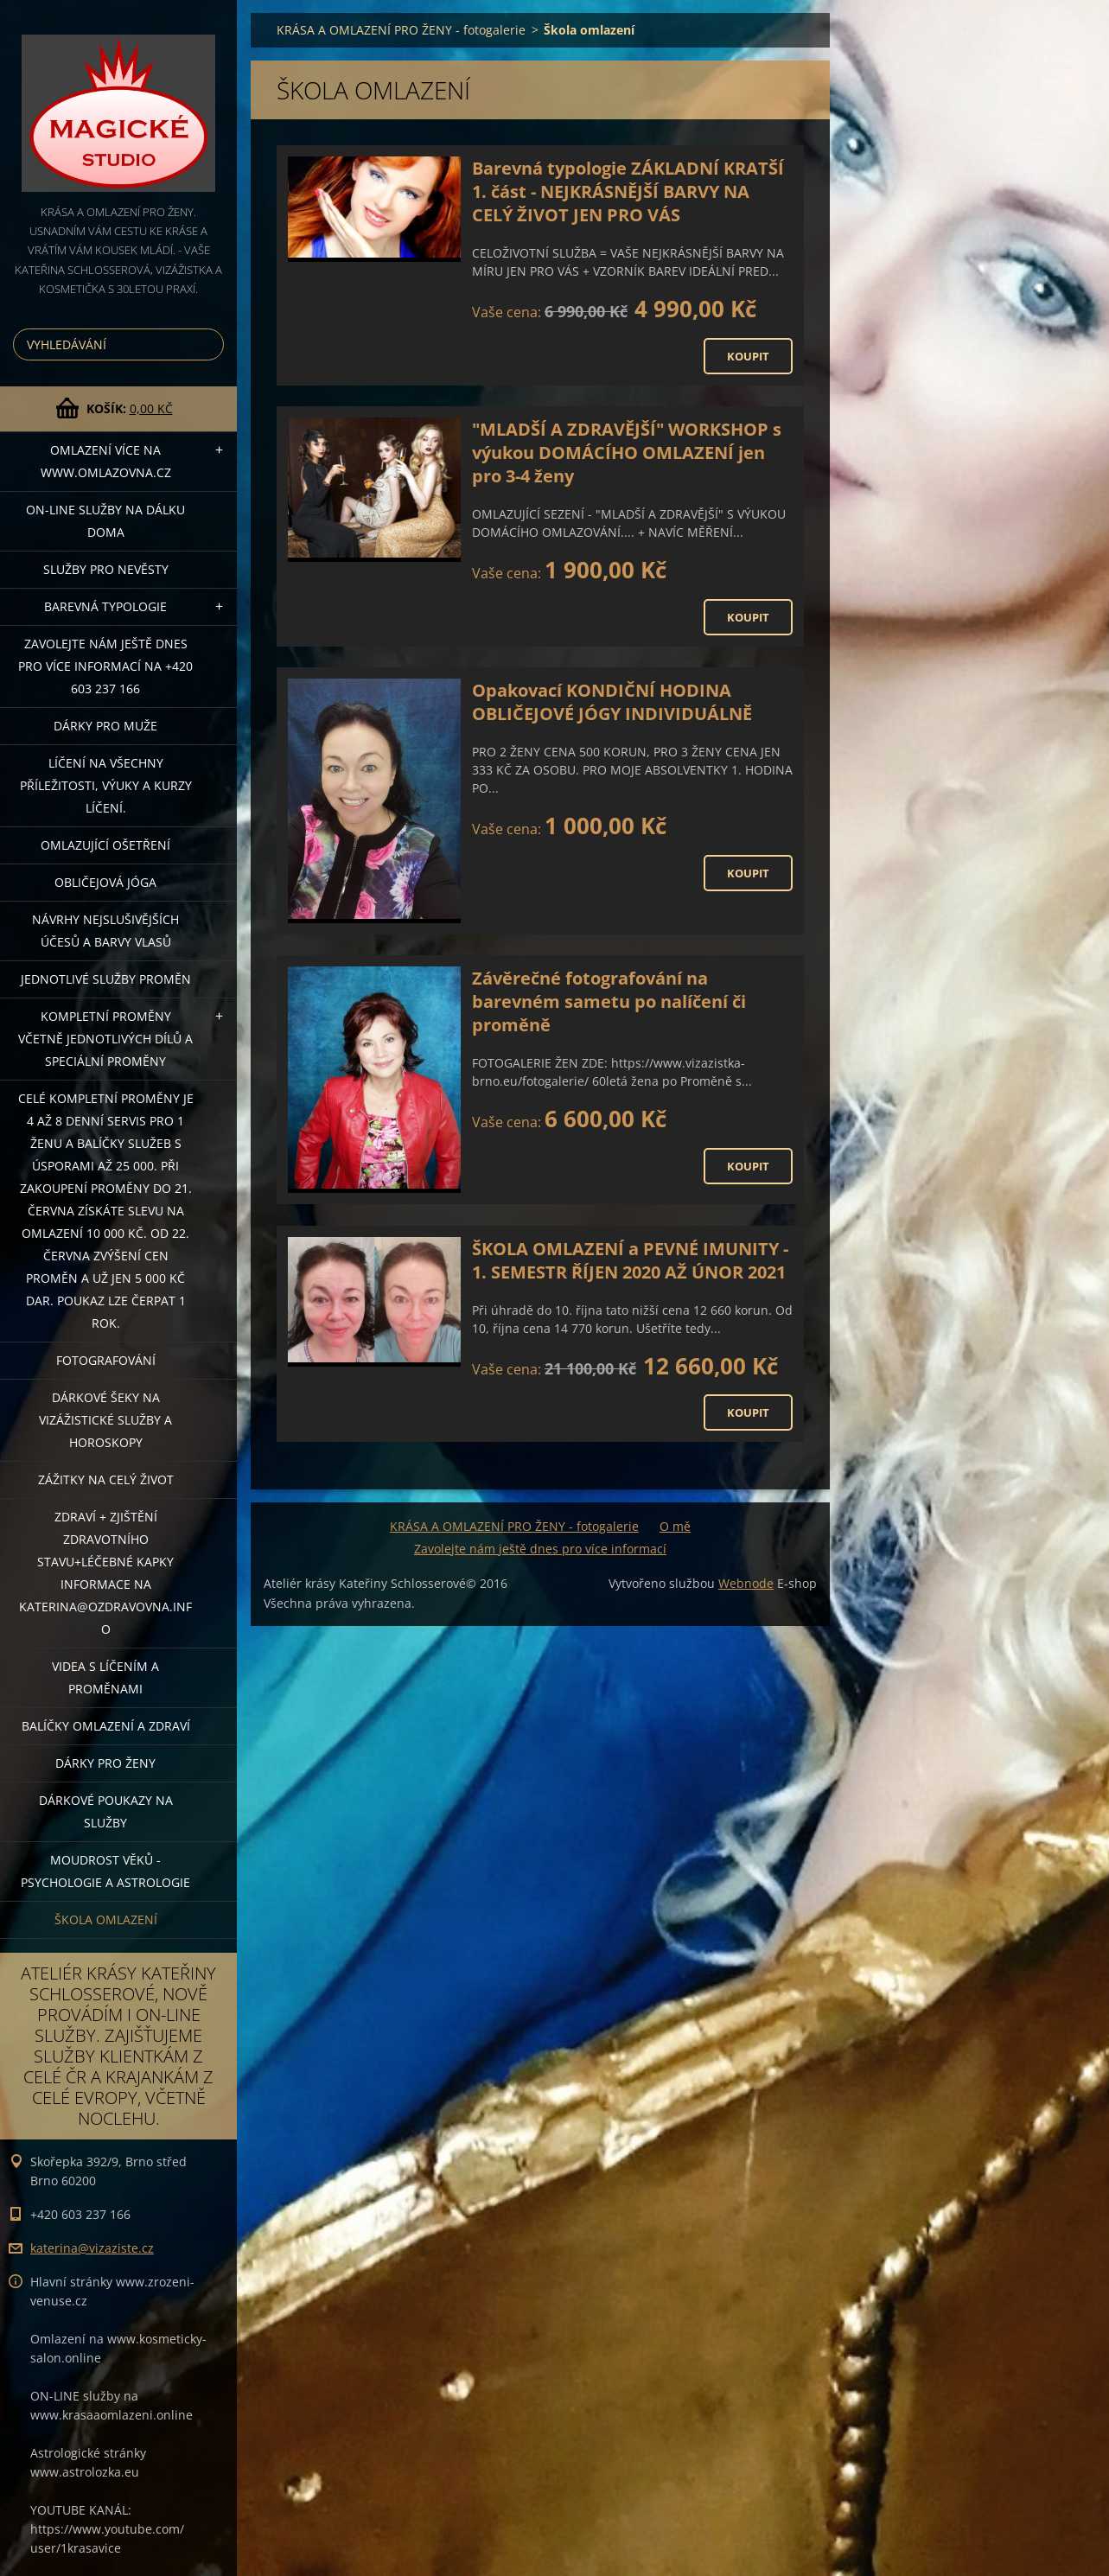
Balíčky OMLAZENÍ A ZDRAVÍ (106, 1726)
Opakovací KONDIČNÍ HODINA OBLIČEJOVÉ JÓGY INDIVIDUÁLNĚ (612, 702)
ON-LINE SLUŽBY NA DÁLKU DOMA (105, 520)
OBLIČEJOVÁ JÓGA (105, 882)
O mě (675, 1526)
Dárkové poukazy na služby (106, 1811)
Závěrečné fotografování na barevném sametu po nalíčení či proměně (609, 1001)
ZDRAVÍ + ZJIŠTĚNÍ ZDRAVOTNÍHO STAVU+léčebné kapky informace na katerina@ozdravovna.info (105, 1572)
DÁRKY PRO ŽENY (105, 1763)
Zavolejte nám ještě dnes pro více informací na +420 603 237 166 (105, 666)
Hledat (207, 344)
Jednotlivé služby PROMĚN (106, 979)
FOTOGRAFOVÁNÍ (106, 1360)
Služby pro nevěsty (106, 569)
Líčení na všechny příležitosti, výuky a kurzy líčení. (106, 785)
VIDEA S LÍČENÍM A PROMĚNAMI (105, 1677)
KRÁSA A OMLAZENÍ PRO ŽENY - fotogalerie (401, 30)
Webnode (746, 1583)
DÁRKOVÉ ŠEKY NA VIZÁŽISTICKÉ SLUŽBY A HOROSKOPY (105, 1420)
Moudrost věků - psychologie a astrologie (105, 1871)
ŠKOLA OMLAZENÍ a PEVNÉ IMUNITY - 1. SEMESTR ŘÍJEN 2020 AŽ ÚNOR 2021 (630, 1260)
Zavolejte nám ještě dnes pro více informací (540, 1548)
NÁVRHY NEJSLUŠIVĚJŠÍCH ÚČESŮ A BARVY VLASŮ (105, 930)
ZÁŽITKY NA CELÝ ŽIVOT (106, 1479)
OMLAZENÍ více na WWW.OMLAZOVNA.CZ (106, 461)
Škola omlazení (105, 1919)
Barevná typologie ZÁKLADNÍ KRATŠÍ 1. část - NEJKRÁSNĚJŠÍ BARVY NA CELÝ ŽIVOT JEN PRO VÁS (628, 191)
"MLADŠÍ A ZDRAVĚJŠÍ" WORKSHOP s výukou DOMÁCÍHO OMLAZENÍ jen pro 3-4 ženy (626, 453)
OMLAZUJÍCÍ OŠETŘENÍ (105, 845)
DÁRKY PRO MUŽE (105, 725)
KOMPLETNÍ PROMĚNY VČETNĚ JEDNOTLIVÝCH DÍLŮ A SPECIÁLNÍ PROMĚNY (105, 1038)
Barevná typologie (105, 606)
